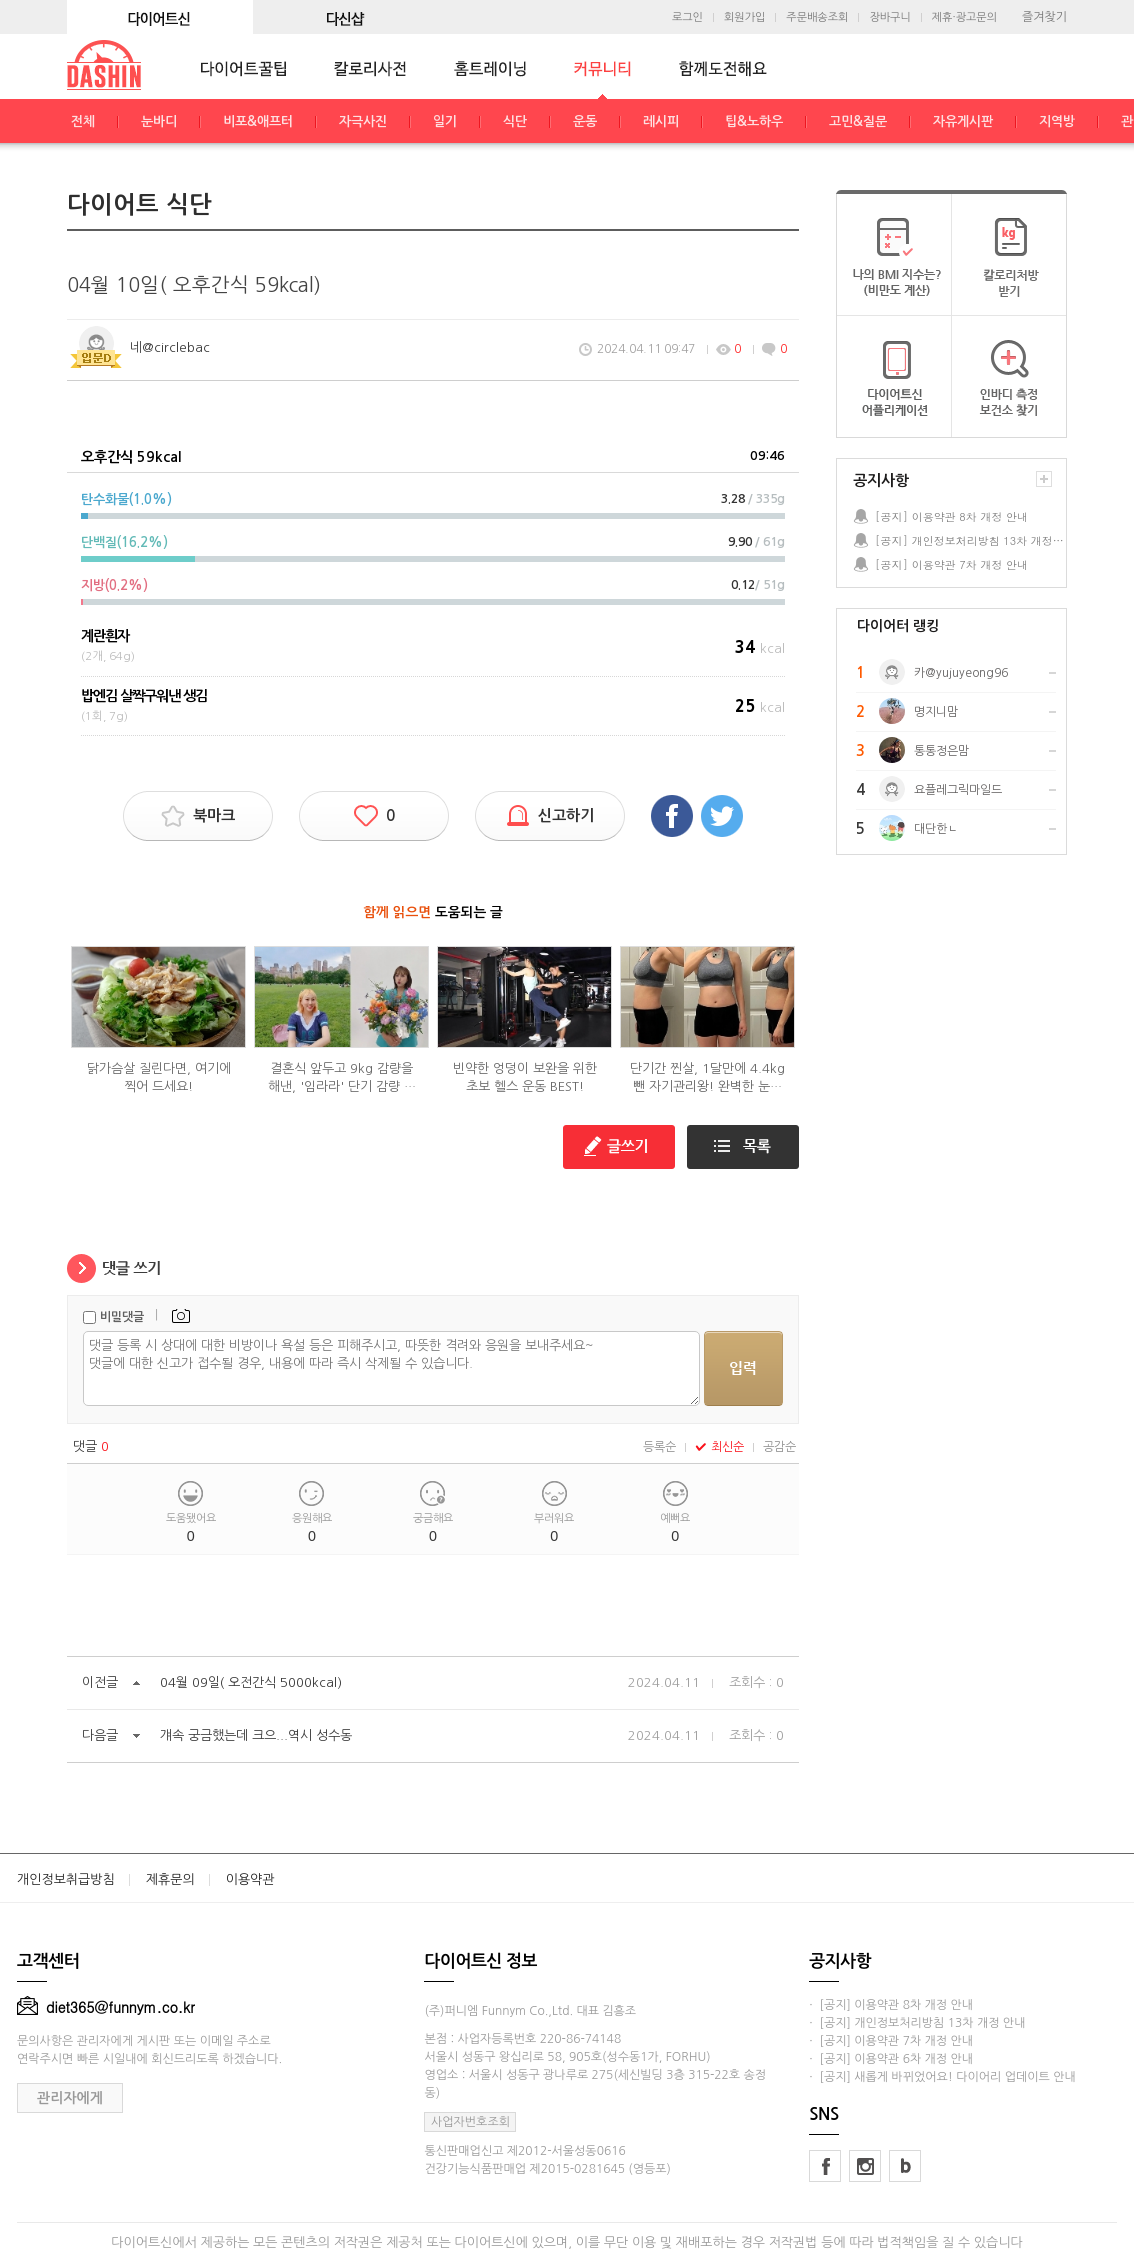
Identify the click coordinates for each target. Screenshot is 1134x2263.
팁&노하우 (754, 121)
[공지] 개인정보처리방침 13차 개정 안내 (970, 540)
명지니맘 (936, 712)
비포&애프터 (258, 121)
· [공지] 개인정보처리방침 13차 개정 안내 (917, 2023)
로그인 (687, 17)
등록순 (659, 1447)
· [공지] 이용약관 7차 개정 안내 (891, 2041)
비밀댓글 (122, 1317)
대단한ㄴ (936, 829)
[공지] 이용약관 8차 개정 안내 (951, 516)
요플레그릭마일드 (958, 790)
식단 (515, 121)
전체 (83, 121)
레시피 (661, 121)
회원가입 (744, 17)
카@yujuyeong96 (961, 673)
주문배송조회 (817, 17)
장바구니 (889, 17)
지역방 (1057, 121)
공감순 (779, 1447)
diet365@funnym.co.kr (106, 2007)
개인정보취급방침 (66, 1879)
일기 (445, 121)
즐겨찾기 (1044, 17)
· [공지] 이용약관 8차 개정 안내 (891, 2005)
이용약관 (250, 1879)
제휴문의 (170, 1879)
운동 (585, 121)
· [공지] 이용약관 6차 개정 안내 (891, 2059)
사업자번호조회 (470, 2122)
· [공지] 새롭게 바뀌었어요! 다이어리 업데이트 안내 (942, 2077)
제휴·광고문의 (964, 17)
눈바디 (159, 121)
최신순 (719, 1447)
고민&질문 (858, 121)
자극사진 (363, 121)
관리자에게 (70, 2098)
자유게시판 (963, 121)
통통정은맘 (941, 751)
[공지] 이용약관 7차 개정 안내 (951, 564)
